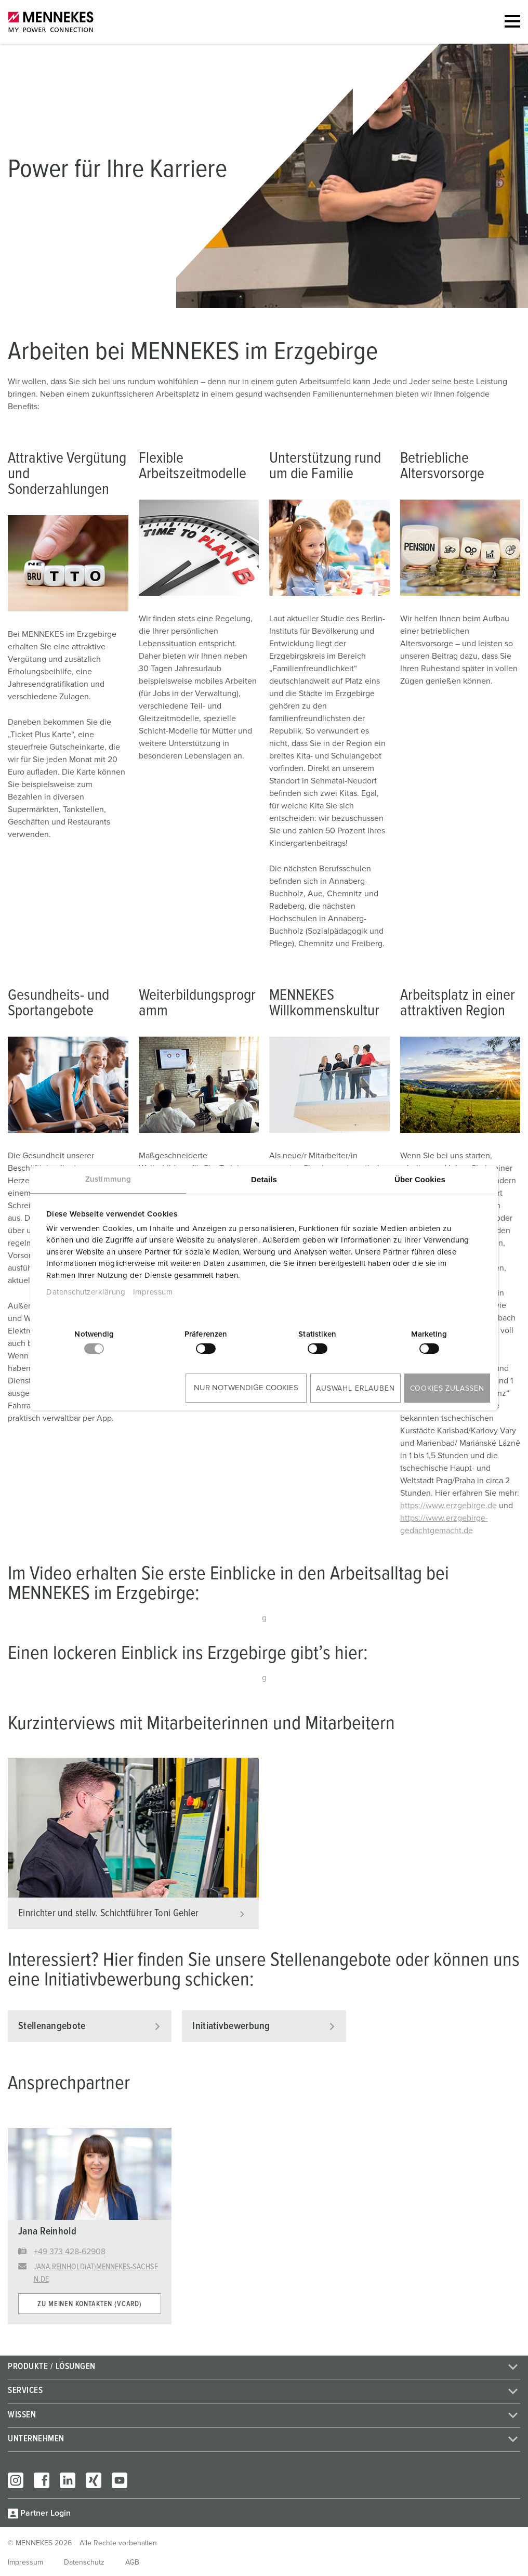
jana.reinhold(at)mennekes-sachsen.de (96, 2273)
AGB (132, 2562)
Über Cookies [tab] (419, 1179)
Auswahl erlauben (355, 1388)
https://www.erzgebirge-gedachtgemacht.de (444, 1524)
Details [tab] (264, 1179)
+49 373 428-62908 (69, 2251)
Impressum (153, 1292)
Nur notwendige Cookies (246, 1388)
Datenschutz (84, 2562)
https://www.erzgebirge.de (448, 1505)
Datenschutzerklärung (85, 1292)
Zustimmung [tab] (108, 1179)
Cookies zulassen (447, 1388)
